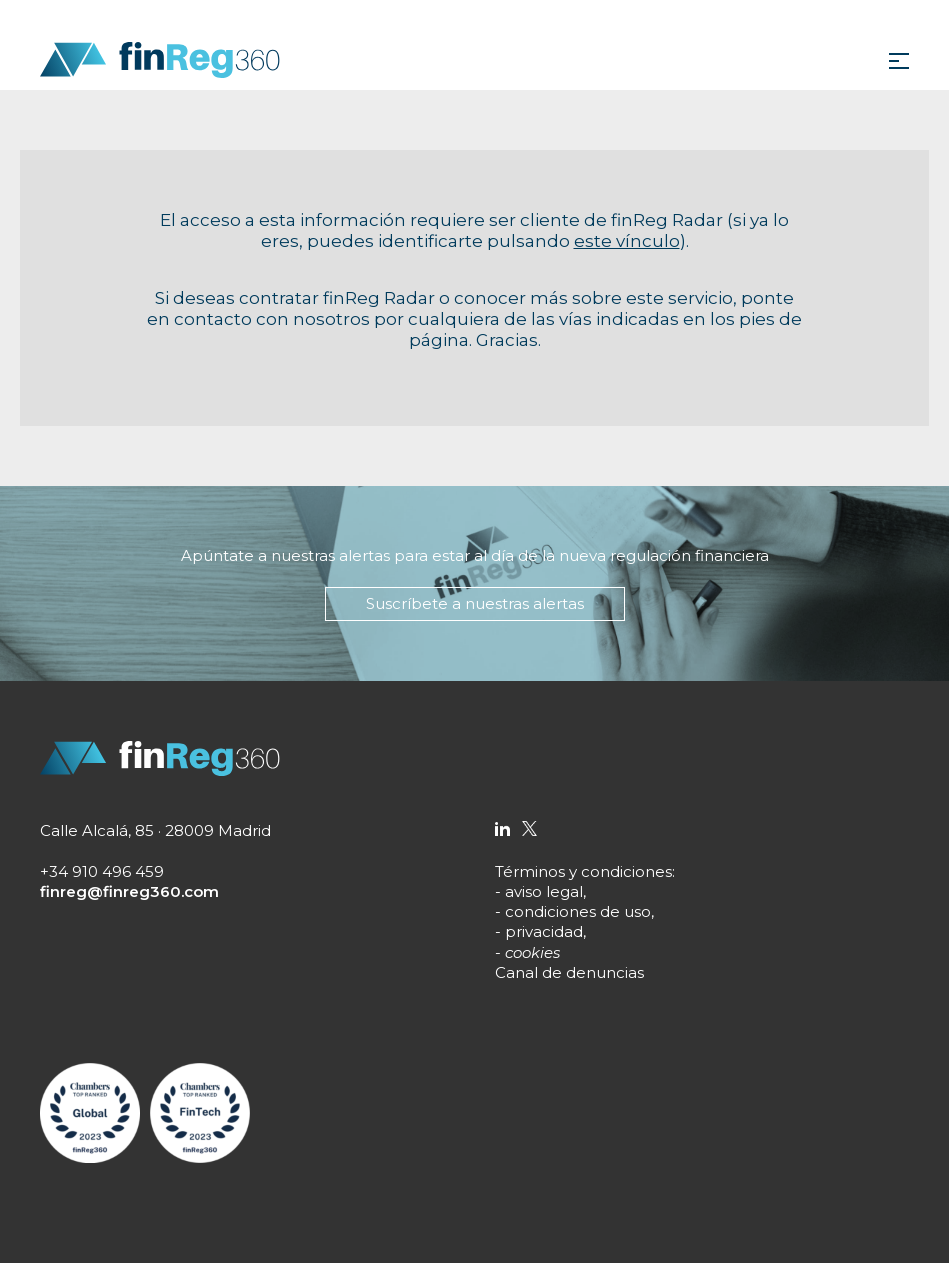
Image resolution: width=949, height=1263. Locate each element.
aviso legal (544, 891)
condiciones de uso (578, 911)
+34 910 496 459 (102, 871)
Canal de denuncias (569, 972)
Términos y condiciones (583, 871)
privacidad (544, 931)
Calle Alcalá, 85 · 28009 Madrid (155, 830)
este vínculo (627, 241)
